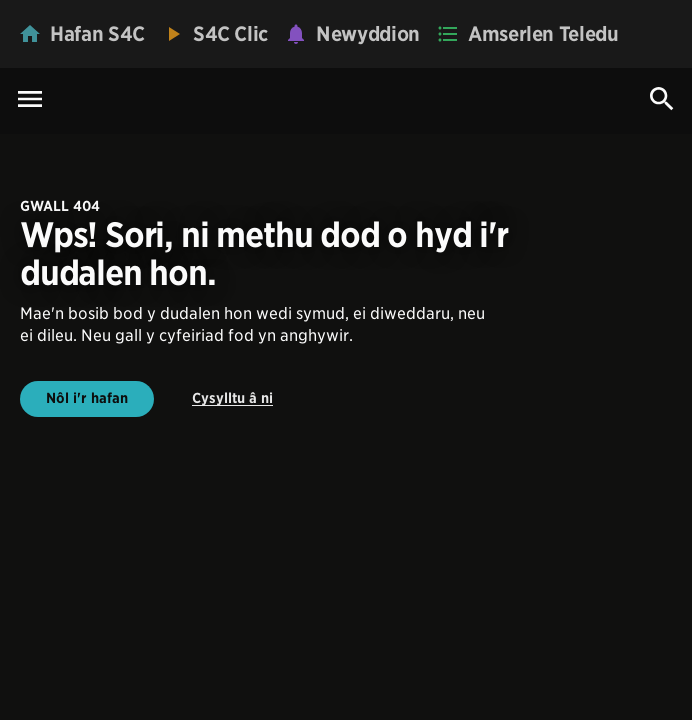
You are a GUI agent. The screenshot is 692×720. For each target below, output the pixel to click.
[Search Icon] (662, 99)
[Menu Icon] (30, 100)
